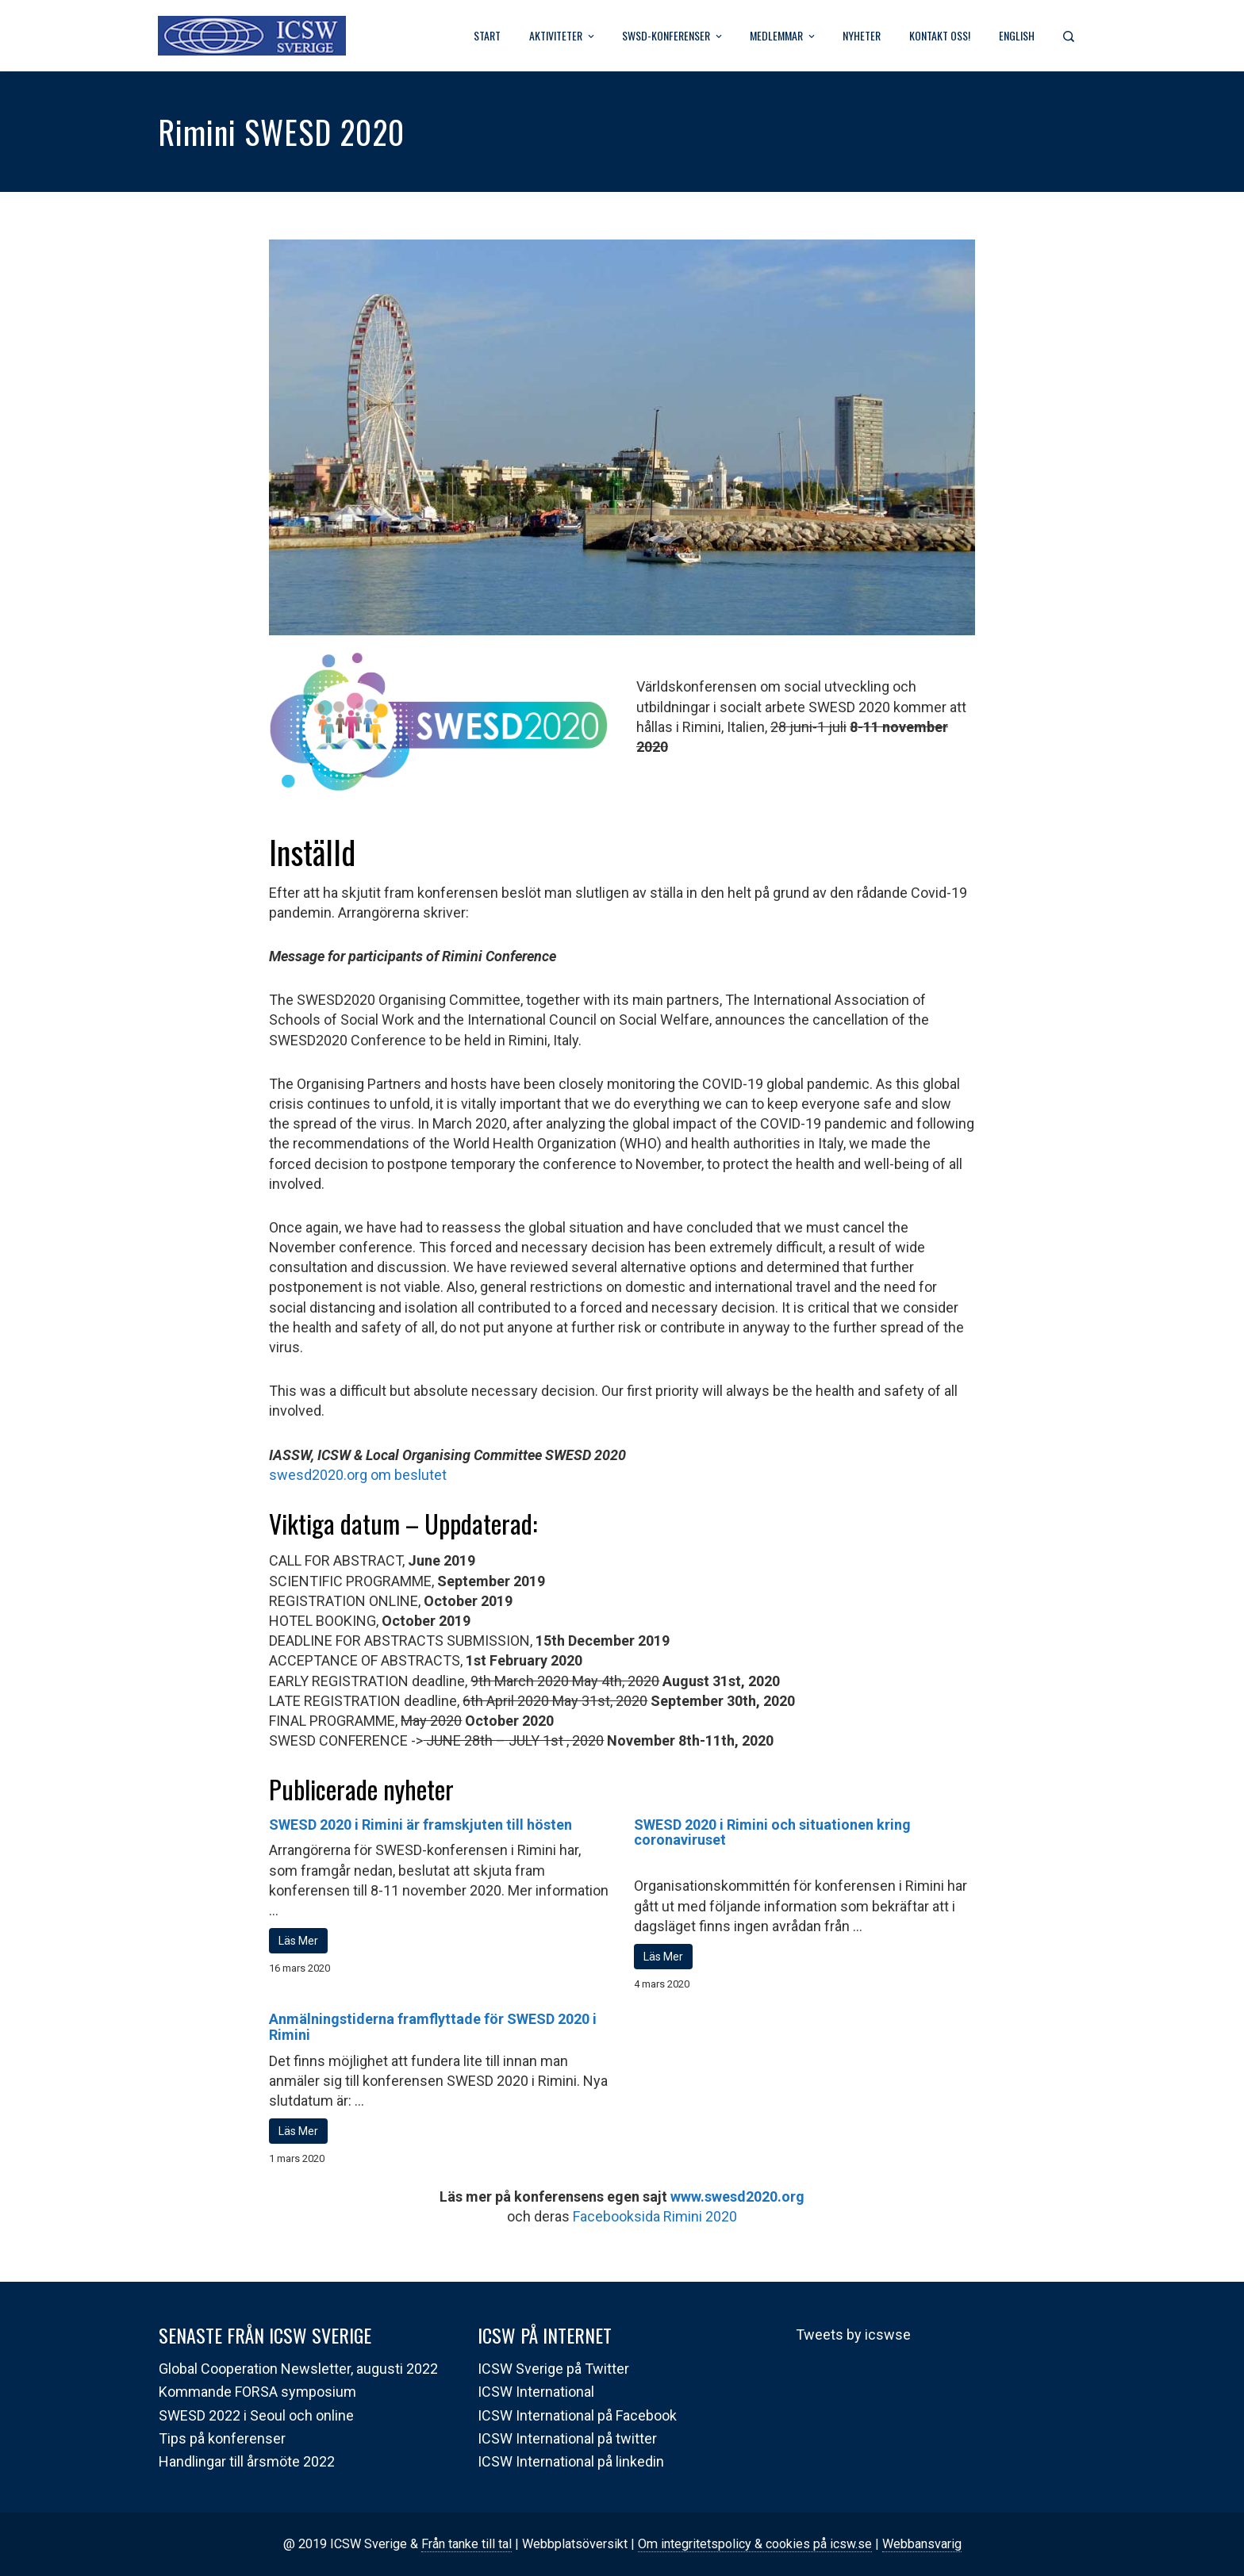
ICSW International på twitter (567, 2438)
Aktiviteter (563, 36)
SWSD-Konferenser (673, 36)
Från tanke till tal (466, 2543)
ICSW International (536, 2391)
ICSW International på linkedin (571, 2461)
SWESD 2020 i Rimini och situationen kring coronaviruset (772, 1832)
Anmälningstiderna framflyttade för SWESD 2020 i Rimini (433, 2027)
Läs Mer (298, 1940)
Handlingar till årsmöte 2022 (247, 2461)
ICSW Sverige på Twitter (553, 2368)
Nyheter (862, 35)
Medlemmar (783, 36)
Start (487, 35)
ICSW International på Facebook (577, 2415)
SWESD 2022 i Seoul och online (256, 2415)
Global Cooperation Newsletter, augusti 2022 (300, 2368)
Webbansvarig (922, 2543)
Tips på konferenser (222, 2438)
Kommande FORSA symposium (257, 2391)
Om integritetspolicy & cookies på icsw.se (755, 2543)
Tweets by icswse (853, 2334)
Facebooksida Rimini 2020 (655, 2216)
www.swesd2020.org (737, 2196)
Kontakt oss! (939, 35)
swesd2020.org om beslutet (358, 1474)
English (1017, 35)
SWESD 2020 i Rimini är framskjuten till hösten (420, 1824)
